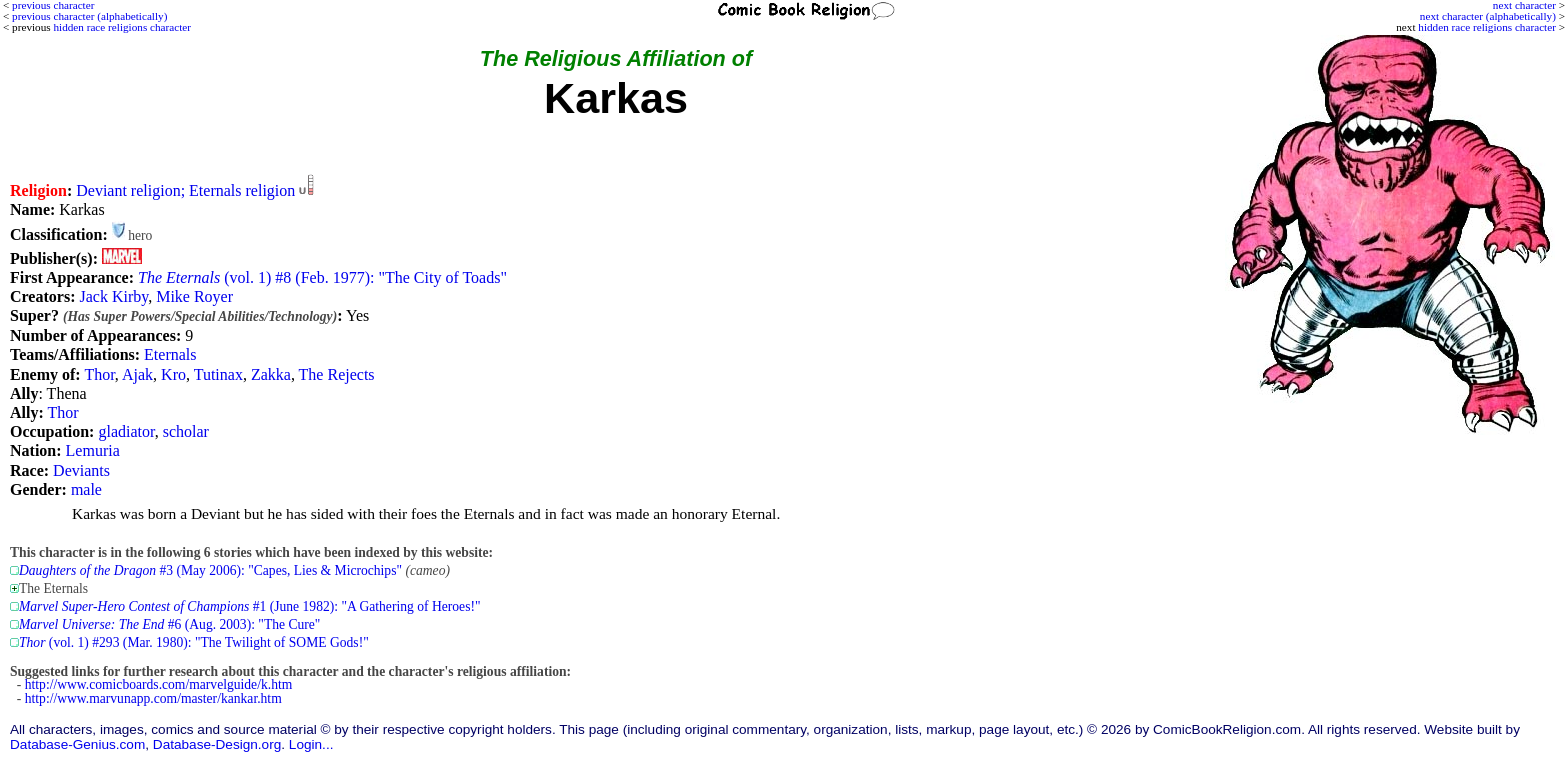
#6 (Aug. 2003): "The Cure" (169, 624)
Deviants (81, 470)
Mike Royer (194, 296)
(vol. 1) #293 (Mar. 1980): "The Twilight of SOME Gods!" (194, 642)
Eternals (170, 354)
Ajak (137, 374)
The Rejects (337, 374)
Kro (173, 374)
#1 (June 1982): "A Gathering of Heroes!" (250, 606)
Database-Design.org (217, 744)
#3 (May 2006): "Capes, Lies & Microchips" (210, 570)
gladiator (126, 431)
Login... (311, 744)
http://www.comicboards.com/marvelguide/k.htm (159, 684)
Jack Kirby (113, 296)
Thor (99, 374)
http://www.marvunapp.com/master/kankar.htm (153, 698)
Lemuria (93, 450)
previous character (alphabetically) (89, 16)
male (86, 489)
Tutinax (218, 374)
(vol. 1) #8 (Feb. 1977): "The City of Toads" (322, 277)
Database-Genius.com (77, 744)
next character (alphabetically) (1488, 16)
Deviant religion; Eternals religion (185, 190)
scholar (186, 431)
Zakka (271, 374)
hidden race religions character (1487, 27)
